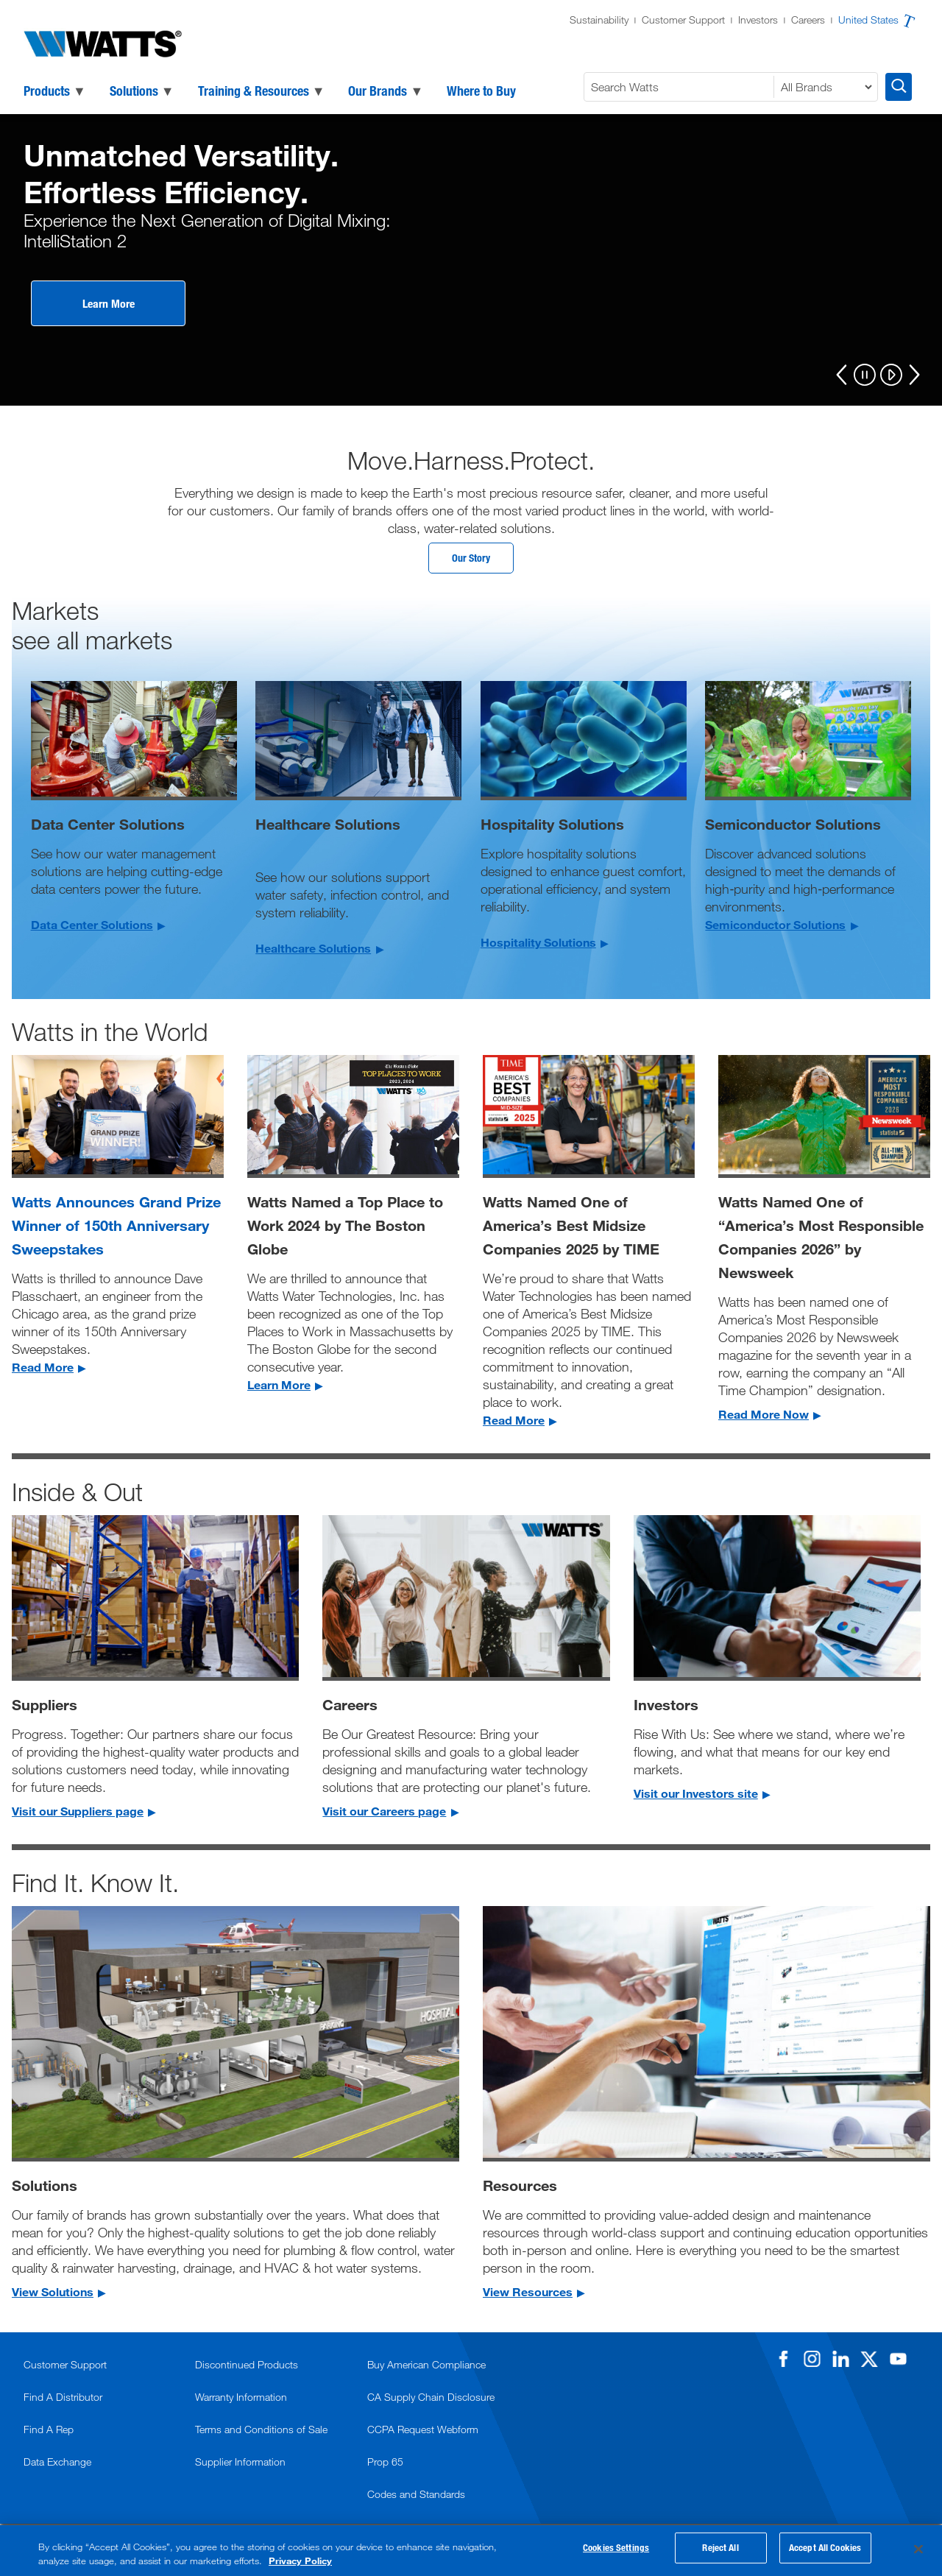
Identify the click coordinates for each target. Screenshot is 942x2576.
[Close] (918, 2549)
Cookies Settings (616, 2551)
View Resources (528, 2295)
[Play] (891, 375)
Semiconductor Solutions (775, 928)
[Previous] (841, 375)
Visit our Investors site (696, 1797)
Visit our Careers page (384, 1814)
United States (868, 19)
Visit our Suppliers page (78, 1814)
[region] (471, 2550)
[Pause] (864, 375)
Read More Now (763, 1418)
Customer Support (683, 19)
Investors (758, 19)
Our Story (471, 559)
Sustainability (599, 19)
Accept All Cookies (825, 2551)
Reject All (720, 2551)
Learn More (108, 303)
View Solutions (52, 2295)
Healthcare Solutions (313, 952)
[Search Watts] (680, 87)
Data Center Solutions (92, 928)
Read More (43, 1370)
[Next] (914, 375)
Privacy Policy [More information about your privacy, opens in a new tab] (300, 2560)
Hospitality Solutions (538, 946)
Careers (808, 19)
